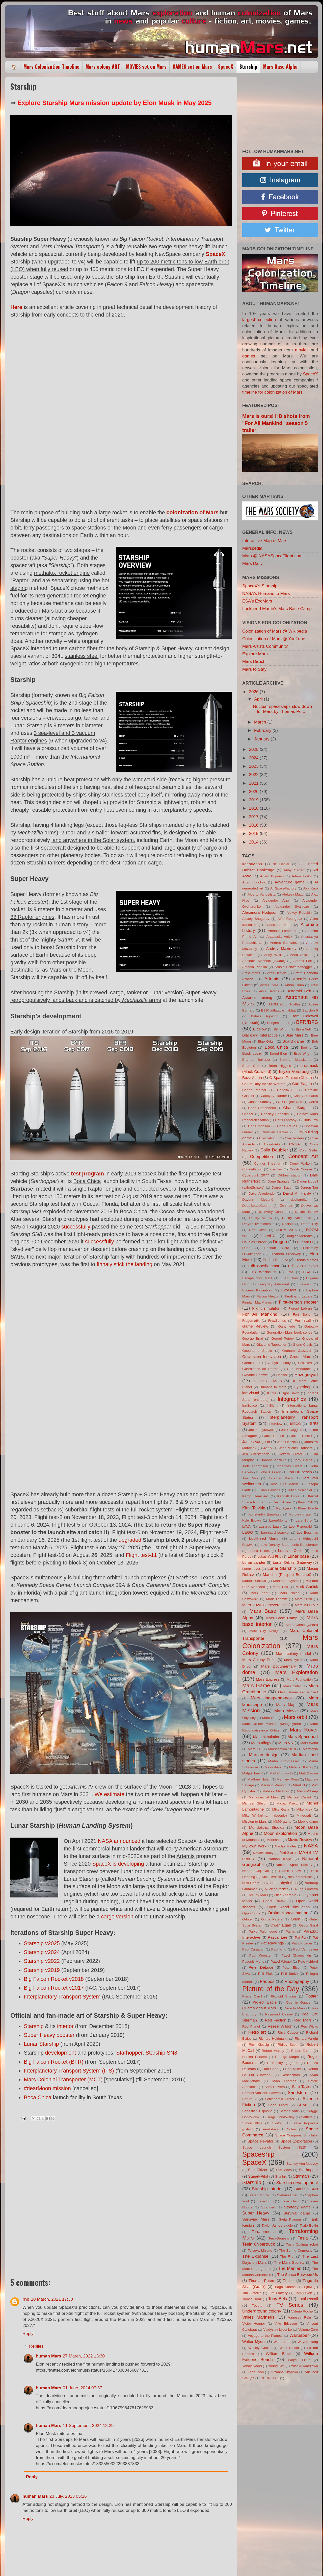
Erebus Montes (306, 1260)
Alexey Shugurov (256, 919)
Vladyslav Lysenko (277, 2329)
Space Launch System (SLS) (274, 2147)
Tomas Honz (252, 2299)
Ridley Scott (288, 2045)
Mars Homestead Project (298, 1692)
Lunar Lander (253, 1562)
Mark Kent (259, 1593)
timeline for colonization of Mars (272, 392)
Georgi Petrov (283, 1338)
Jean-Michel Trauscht (295, 1448)
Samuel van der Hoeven (261, 2093)
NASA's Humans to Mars (266, 593)
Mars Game (256, 1685)
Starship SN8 (161, 2053)
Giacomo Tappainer (271, 1344)
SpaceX (225, 66)
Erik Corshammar (263, 1266)
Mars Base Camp (281, 1618)
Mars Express (268, 1679)
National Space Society (294, 1865)
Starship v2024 (42, 1952)
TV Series (290, 2305)
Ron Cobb (271, 2069)
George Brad (252, 1338)
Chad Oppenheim (262, 1108)
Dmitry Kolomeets (296, 1218)
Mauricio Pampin (273, 1785)
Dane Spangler (278, 1181)
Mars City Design (264, 1631)
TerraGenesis (278, 2238)
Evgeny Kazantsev (257, 1290)
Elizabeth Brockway (285, 1254)
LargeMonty (278, 1520)
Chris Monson (259, 1126)
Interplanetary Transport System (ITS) (69, 2071)
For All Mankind (259, 1314)
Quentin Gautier (298, 2002)
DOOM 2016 (286, 1230)
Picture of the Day (270, 1989)
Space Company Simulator (296, 2135)
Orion (295, 1919)
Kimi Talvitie (253, 1508)
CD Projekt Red (290, 1102)
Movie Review (300, 1839)
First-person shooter (298, 1302)
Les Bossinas (307, 1532)
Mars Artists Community (265, 646)
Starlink (281, 2176)
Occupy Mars (258, 1895)
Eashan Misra (276, 1248)
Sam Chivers (274, 2087)
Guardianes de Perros (260, 1369)
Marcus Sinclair (254, 1581)
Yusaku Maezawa (304, 2366)
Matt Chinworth (281, 1773)
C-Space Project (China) (290, 1077)
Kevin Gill (305, 1502)
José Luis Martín (284, 1484)
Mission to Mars (254, 1821)
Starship (248, 66)
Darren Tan (309, 1187)
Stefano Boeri (287, 2195)
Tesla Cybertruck (258, 2244)
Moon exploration (280, 1833)
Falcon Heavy (267, 1296)
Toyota (257, 2305)
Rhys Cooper (287, 2032)
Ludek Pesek (259, 1551)
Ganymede (286, 1326)
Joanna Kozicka (273, 1460)
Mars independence (271, 1698)
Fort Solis (301, 1314)
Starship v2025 (42, 1943)
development (60, 2053)
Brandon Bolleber (256, 1060)
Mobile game (308, 1821)
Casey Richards (305, 1096)
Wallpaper (299, 2335)
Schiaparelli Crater (279, 2099)
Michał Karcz (287, 1803)
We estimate (109, 1794)
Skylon (277, 2123)
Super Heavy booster (49, 2035)
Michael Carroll (299, 1797)
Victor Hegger (253, 2323)
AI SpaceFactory (283, 888)
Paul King (278, 1949)
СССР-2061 (269, 2378)
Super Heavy (255, 2213)
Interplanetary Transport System (62, 1997)
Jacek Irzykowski (261, 1430)
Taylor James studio (277, 2225)
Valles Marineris (258, 2317)
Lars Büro (304, 1520)
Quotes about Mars (259, 2008)
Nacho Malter (285, 1846)
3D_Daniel (281, 864)
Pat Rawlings (272, 1943)
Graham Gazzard (296, 1351)
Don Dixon (258, 1230)
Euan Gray (289, 1278)
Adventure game (290, 882)
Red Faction (275, 2020)
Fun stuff (302, 1320)
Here (16, 307)
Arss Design (276, 973)
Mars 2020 (303, 1599)
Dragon (280, 1241)
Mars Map (285, 1704)
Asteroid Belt (299, 991)
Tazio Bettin (309, 2225)
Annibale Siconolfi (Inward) (263, 961)
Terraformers (263, 2231)
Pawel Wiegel (281, 1961)
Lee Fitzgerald (300, 1526)
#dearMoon (252, 864)
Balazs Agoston (264, 1016)
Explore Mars (255, 654)
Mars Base (263, 1611)
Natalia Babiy (263, 1853)
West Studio (289, 2348)
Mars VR (285, 1743)
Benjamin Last (278, 1023)
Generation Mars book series (289, 1332)
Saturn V (249, 2099)
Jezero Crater (290, 1454)
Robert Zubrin (301, 2051)
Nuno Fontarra (306, 1889)
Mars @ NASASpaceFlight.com (272, 555)
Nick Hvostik (271, 1877)
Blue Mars (294, 1035)
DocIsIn (287, 1224)
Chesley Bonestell (275, 1114)
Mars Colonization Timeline (51, 66)
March (260, 722)
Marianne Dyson (286, 1581)
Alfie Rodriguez (290, 919)
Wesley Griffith (260, 2348)
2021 (254, 783)
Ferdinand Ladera (298, 1296)
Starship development (297, 2182)
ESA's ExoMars (257, 601)
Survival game (296, 2213)
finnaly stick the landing (124, 1264)
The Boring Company (295, 2250)
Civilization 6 (269, 1138)
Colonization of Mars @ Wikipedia (274, 631)
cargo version (117, 1917)
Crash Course (301, 1169)
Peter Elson (291, 1967)
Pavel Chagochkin (296, 1955)
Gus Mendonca (299, 1369)
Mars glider (292, 1686)
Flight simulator (265, 1308)
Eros (289, 1272)
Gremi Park (251, 1363)
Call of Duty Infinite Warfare (263, 1084)
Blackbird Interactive (260, 1035)
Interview (275, 1424)
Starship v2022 (42, 1961)
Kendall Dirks (288, 1496)
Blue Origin (266, 1041)
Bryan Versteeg (294, 1071)
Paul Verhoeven (305, 1949)
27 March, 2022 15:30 (84, 2356)
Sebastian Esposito (257, 2111)
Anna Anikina (300, 955)
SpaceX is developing (118, 1864)
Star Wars (284, 2170)
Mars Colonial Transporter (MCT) (63, 2080)
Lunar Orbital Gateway (292, 1562)
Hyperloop (302, 1387)
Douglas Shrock (254, 1242)
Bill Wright (281, 1029)
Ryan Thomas (284, 2081)
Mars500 (254, 1749)
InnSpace (249, 1405)
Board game (293, 1041)
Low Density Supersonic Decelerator (289, 1545)
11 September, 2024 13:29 (88, 2425)
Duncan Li (305, 1242)
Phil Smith (289, 1974)
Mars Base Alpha (280, 66)
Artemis (271, 978)
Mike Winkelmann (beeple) (264, 1815)
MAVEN (299, 1785)
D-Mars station (289, 1175)
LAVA (246, 1526)
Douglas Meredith (299, 1236)
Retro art (257, 2032)
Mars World (309, 1743)
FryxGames (277, 1320)
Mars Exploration (296, 1672)
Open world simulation (288, 1907)
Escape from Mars (257, 1278)
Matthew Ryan (288, 1779)
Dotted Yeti (269, 1236)
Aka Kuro (310, 888)
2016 (254, 825)
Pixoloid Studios (284, 1996)
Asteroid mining (257, 997)
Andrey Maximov (281, 948)
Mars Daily (252, 563)
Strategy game (297, 2207)
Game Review (255, 1326)
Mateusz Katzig (301, 1767)
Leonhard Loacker (275, 1532)
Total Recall (308, 2299)
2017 (254, 816)
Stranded (268, 2207)
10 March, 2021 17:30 (52, 2299)
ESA (307, 1272)
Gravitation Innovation (261, 1356)
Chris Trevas (287, 1126)
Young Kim (276, 2366)
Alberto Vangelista (262, 894)
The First (287, 2256)
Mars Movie (286, 1710)
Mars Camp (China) (302, 1625)
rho (26, 2299)
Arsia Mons (251, 973)
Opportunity (251, 1913)
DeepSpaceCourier (257, 1206)
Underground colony (261, 2311)
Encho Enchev (275, 1260)
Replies (36, 2346)
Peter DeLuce (261, 1967)
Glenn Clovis (303, 1344)
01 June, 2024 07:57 (82, 2388)
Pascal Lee (277, 1937)
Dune (246, 1248)
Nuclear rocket (276, 1889)
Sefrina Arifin (290, 2111)
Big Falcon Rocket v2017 (54, 1988)
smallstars (270, 2129)
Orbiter (247, 1919)
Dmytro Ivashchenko (258, 1224)
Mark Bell (280, 1587)
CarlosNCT (285, 1090)
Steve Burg (265, 2201)
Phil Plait (265, 1974)
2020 (254, 791)
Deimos (285, 1205)
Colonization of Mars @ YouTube (273, 638)
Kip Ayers (283, 1508)
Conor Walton (301, 1163)
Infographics (292, 1399)
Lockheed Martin (264, 1538)
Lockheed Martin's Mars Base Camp (277, 608)
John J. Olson (270, 1472)
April (259, 699)
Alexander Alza (275, 900)
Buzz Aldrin (252, 1077)
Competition (261, 1156)
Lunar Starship (41, 2044)
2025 (254, 749)
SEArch (303, 2105)
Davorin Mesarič (257, 1199)
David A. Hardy (297, 1193)
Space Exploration (296, 2141)
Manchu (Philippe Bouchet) (287, 1574)
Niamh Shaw (290, 1871)
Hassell (282, 1375)
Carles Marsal (254, 1090)
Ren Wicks (309, 2026)
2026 (254, 691)
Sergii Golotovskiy (280, 2117)
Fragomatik (250, 1320)
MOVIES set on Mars (146, 66)
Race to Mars (294, 2008)
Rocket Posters (254, 2057)
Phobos (267, 1981)
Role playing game (282, 2063)
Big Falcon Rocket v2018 (54, 1979)
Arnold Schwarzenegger (293, 967)
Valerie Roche (302, 2311)
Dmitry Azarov (260, 1218)
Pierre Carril (252, 1996)
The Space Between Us (297, 2274)
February (263, 730)
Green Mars (300, 1356)
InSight (272, 1405)
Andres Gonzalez (284, 943)
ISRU (313, 1423)
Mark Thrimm (276, 1599)
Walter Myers (253, 2341)
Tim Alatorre (251, 2293)
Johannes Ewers (289, 1466)
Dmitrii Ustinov (306, 1212)
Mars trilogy (261, 1743)
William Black (278, 2353)
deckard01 (299, 1199)
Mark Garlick (306, 1586)
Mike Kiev (304, 1809)
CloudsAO (272, 1144)
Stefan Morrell (259, 2195)
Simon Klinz (252, 2123)
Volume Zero (308, 2329)
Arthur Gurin (294, 985)
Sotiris (292, 2129)
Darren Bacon (282, 1187)
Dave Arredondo (262, 1193)
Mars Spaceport (302, 1736)
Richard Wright (306, 2038)
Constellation (252, 1169)
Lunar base (298, 1556)
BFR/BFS (307, 1022)
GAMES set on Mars (192, 66)
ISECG (295, 1424)
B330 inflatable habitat (278, 1010)
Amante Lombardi (282, 931)
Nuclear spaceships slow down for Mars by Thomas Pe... (282, 709)
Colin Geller (308, 1150)
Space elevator (261, 2141)
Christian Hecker (274, 1132)
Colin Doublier (274, 1150)
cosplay (276, 1169)
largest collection (259, 319)
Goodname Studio (257, 1351)
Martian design (264, 1754)
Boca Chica (37, 2097)
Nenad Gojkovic (255, 1871)
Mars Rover (304, 1729)
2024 (254, 758)
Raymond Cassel (278, 2014)
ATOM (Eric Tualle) (284, 1004)
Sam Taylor (302, 2086)
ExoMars (289, 1290)
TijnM (308, 2287)
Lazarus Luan (270, 1526)
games (248, 356)
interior (65, 2026)
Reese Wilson (280, 2026)
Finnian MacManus (257, 1302)
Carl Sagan (302, 1083)
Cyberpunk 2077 (255, 1175)
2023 (254, 766)
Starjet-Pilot (258, 2176)
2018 (254, 808)
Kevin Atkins (282, 1502)
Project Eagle (264, 2002)
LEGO (247, 1532)
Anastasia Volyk (279, 936)
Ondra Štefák (274, 1901)
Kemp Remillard (255, 1496)
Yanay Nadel (252, 2366)
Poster (312, 1996)
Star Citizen (258, 2170)
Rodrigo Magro (287, 2057)
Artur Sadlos (269, 991)
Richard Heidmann (273, 2038)
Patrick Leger (301, 1943)
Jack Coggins (291, 1430)
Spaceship (258, 2154)
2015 (254, 833)
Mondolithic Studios (266, 1827)
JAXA (267, 1448)
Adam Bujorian (272, 876)
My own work (254, 1846)
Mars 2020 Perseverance (264, 1605)
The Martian (289, 2268)
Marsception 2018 (282, 1749)
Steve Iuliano (290, 2201)
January (262, 739)
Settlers (307, 2117)
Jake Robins (274, 1436)
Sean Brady (278, 2105)
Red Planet (251, 2026)
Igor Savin (291, 1393)
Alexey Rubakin (299, 912)
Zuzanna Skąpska (284, 2372)
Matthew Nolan (259, 1779)
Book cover (252, 1053)
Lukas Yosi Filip (269, 1556)
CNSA (294, 1144)
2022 (254, 774)
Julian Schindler (299, 1490)
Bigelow (260, 1029)
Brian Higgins (280, 1066)
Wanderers (282, 2342)
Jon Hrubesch (300, 1472)
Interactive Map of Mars (264, 540)
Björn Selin (304, 1029)
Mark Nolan (289, 1593)
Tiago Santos (284, 2287)
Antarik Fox (302, 961)
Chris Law (310, 1120)
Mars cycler (293, 1660)
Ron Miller (293, 2069)
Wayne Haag (308, 2342)
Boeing (306, 1047)
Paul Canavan (253, 1949)
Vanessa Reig (299, 2317)
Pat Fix (300, 1937)
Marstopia (310, 1749)
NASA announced (119, 1841)
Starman (301, 2176)
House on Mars (267, 1381)
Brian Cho (250, 1066)
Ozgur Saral (308, 1925)
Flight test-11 (141, 1555)
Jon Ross (250, 1478)
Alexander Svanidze (292, 906)
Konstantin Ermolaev (264, 1514)
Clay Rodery (294, 1138)
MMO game (282, 1821)
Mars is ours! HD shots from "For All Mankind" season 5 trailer (276, 423)
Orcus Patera (272, 1919)
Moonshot (274, 1840)
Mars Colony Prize (259, 1659)
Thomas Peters (262, 2280)
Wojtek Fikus (299, 2360)
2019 (254, 800)
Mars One (270, 1718)
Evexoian (305, 1284)
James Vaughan (256, 1441)
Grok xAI (305, 1363)
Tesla (303, 2238)
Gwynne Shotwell (255, 1375)
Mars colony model (293, 1653)
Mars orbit (295, 1717)
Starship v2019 (42, 1970)
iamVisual (250, 1393)
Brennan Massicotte (295, 1060)
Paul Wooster (260, 1955)
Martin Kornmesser (283, 1761)
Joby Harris (303, 1460)
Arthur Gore (269, 985)
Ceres (313, 1102)
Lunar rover (251, 1569)
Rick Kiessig (259, 2045)
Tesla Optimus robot (302, 2244)
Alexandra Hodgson (259, 912)
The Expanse (255, 2256)
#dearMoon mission (47, 2088)
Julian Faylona (269, 1490)
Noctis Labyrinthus (282, 1883)
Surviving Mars (255, 2219)
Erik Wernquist (263, 1272)
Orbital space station (288, 1913)
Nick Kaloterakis (300, 1877)
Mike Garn (280, 1809)
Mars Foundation (300, 1679)
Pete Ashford (308, 1961)
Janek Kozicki (287, 1442)
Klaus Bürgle (308, 1508)
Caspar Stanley (259, 1102)
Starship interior (267, 2188)
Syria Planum (290, 2219)
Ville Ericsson (286, 2323)
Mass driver (274, 1767)
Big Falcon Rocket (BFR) (53, 2062)
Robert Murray (273, 2051)
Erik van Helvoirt (303, 1266)
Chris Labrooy (285, 1120)
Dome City (309, 1224)
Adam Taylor (302, 876)
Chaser (247, 1114)
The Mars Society (289, 2262)
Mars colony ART (103, 66)
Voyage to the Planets (265, 2336)
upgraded (130, 1540)
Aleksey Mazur (293, 894)
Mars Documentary (278, 1666)
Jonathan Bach (280, 1478)
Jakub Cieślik (301, 1436)
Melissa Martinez (275, 1791)
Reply (28, 2333)
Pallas (290, 1931)
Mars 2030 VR (306, 1605)
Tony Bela (277, 2298)
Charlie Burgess (297, 1107)
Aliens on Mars (278, 925)
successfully (75, 1227)
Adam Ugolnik (253, 882)
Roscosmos (291, 2075)
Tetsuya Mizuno (260, 2250)
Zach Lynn (256, 2372)
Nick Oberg (250, 1883)
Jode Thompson (255, 1466)
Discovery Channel (272, 1212)
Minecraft (304, 1815)
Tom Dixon (303, 2293)
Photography (297, 1981)
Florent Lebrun (300, 1308)
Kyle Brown (251, 1520)
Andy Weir (272, 955)
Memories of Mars (264, 1797)
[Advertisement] (121, 463)
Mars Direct (253, 661)
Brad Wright (303, 1053)
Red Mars (303, 2020)
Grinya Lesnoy (279, 1363)
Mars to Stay (254, 669)
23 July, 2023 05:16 (68, 2496)
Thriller (289, 2280)
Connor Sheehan (267, 1163)
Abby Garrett (294, 870)
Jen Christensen (255, 1454)
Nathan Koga (280, 1859)
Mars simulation (266, 1737)
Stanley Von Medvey (302, 2163)
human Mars (48, 2356)
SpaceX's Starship (259, 586)
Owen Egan (281, 1925)
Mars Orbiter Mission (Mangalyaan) (271, 1724)
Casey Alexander (274, 1096)
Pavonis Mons (253, 1961)
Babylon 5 (310, 1010)
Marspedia (252, 548)
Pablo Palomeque (263, 1931)
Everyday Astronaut (273, 1284)
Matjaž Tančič (252, 1773)
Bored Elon (278, 1053)
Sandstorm (298, 2092)
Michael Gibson (254, 1803)
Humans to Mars (273, 1387)
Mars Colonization (280, 1641)
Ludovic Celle (290, 1550)
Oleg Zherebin (285, 1895)
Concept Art (303, 1156)
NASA (311, 1845)
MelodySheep (307, 1791)
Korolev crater (300, 1514)
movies (302, 350)
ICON (271, 1393)
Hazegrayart (306, 1374)
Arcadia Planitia (254, 967)
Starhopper (129, 2053)
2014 (254, 842)
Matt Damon (308, 1773)
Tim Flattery (278, 2293)
